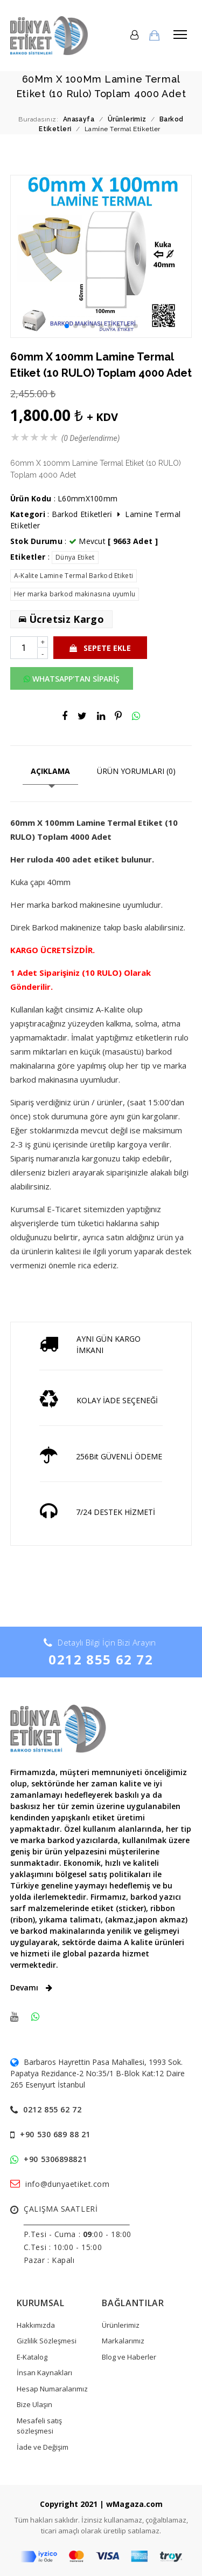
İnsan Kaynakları (44, 2372)
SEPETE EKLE (100, 648)
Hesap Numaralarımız (52, 2389)
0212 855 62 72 (100, 1659)
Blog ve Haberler (129, 2357)
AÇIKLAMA (50, 771)
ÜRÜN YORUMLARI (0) (136, 771)
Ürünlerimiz (121, 2325)
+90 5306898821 (55, 2159)
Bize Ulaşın (34, 2404)
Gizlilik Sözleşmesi (46, 2341)
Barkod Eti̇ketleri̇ (82, 514)
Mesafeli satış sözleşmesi (39, 2426)
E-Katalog (32, 2357)
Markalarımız (123, 2341)
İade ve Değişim (42, 2447)
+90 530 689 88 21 (55, 2134)
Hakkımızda (36, 2325)
